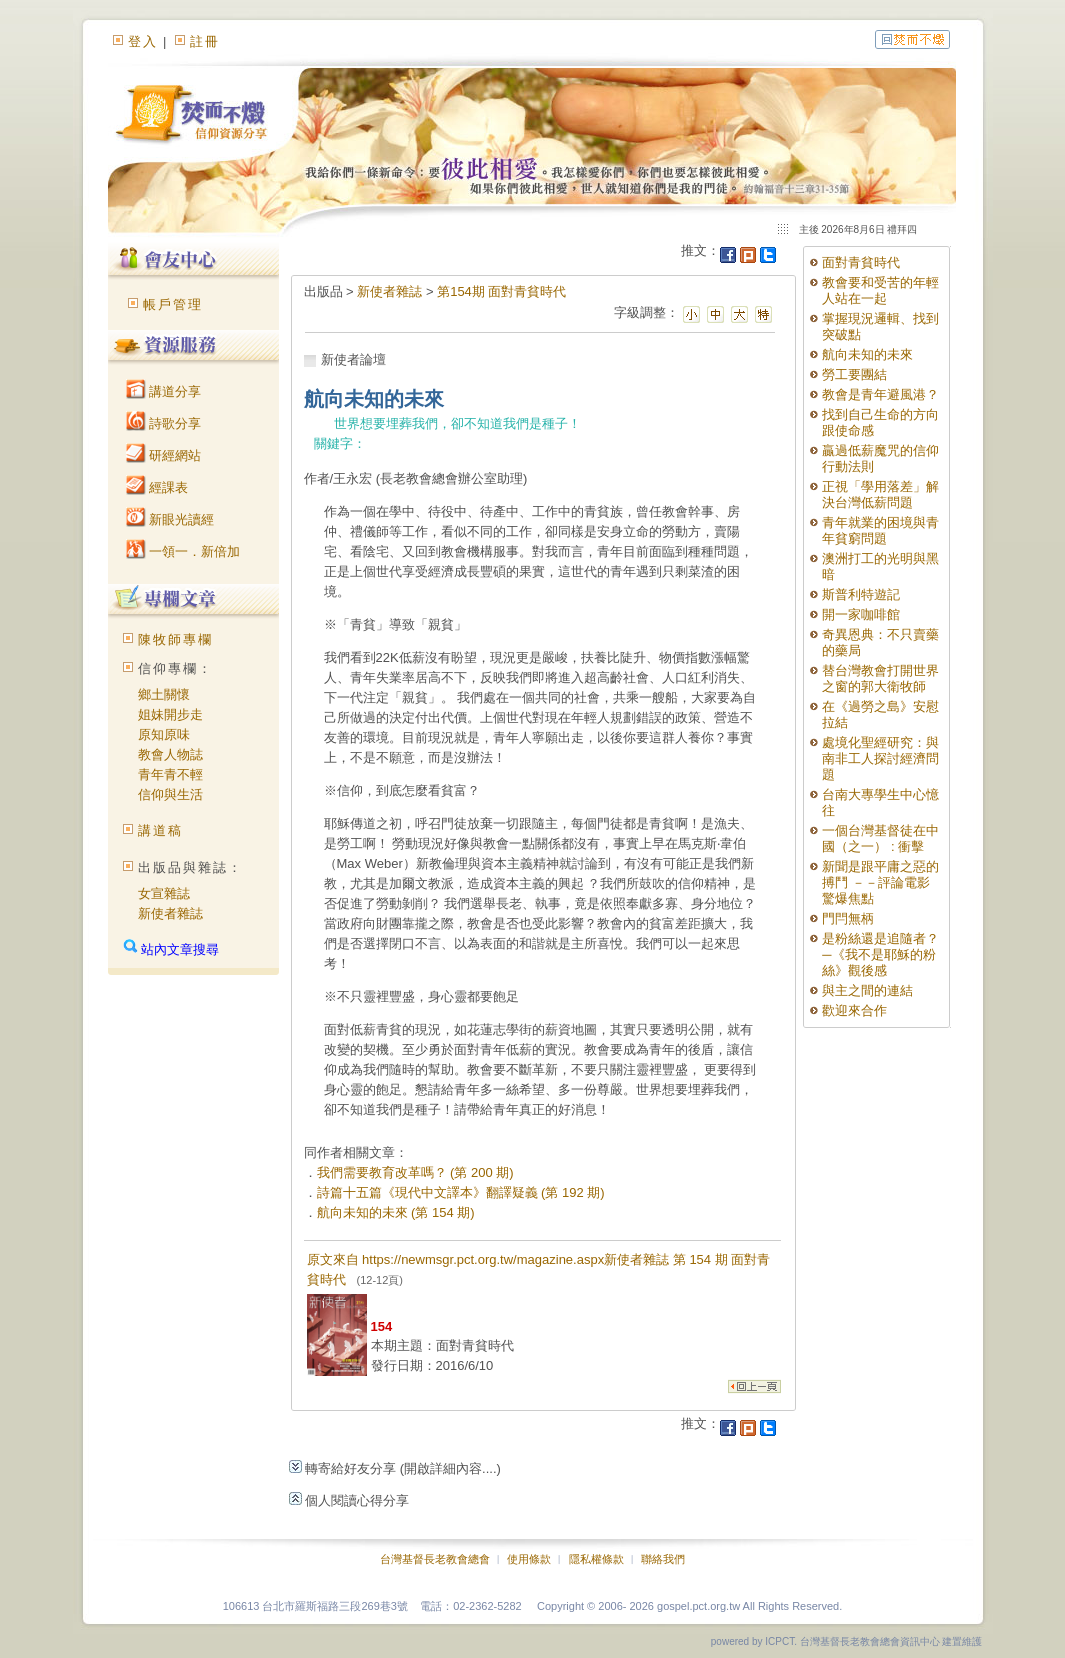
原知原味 (164, 734)
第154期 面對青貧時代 (501, 291)
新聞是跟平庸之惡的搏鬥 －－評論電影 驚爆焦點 (880, 882)
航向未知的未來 (867, 354)
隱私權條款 (596, 1559)
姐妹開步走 (170, 714)
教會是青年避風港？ (880, 394)
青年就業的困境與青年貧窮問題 (880, 530)
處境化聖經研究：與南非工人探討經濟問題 (880, 758)
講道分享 (164, 391)
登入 (143, 41)
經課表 (157, 487)
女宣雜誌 (164, 893)
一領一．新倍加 (183, 551)
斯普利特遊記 (861, 594)
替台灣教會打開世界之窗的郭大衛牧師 (880, 678)
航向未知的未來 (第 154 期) (396, 1212)
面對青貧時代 (861, 262)
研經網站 (164, 455)
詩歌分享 (164, 423)
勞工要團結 (854, 374)
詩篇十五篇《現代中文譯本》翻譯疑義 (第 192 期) (461, 1192)
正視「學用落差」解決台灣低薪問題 (880, 494)
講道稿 (160, 830)
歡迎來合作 (854, 1010)
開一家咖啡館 (861, 614)
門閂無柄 (848, 918)
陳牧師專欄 (175, 639)
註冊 (205, 41)
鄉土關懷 (164, 694)
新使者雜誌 (170, 913)
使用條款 (529, 1559)
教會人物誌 (170, 754)
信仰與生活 (170, 794)
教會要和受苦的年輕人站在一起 (880, 290)
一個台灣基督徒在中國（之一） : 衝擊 (880, 838)
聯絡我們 (663, 1559)
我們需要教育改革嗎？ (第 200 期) (415, 1172)
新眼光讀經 (170, 519)
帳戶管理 (173, 304)
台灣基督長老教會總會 (435, 1559)
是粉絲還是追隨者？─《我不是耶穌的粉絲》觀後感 (880, 954)
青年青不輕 (170, 774)
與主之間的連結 (867, 990)
